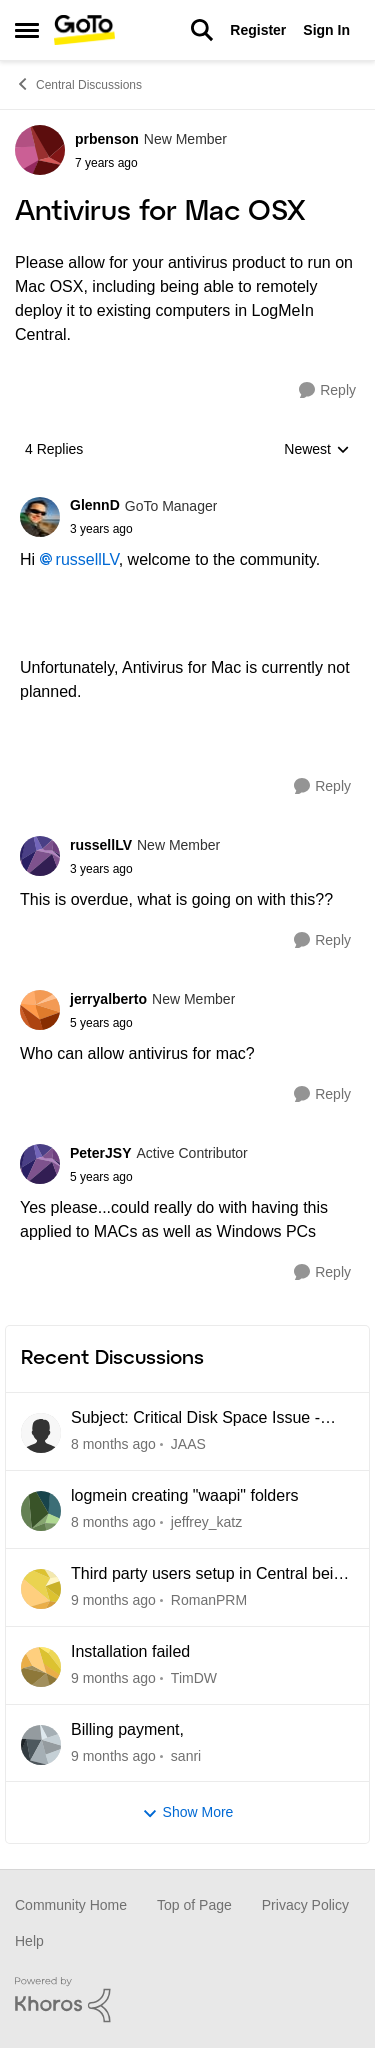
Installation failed (130, 1651)
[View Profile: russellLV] (40, 856)
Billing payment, (127, 1729)
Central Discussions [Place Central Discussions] (78, 84)
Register (258, 30)
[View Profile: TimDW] (41, 1667)
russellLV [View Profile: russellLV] (101, 845)
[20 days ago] (113, 1755)
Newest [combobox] (317, 450)
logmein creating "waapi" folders (184, 1495)
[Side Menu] (27, 30)
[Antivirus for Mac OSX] (143, 529)
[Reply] (327, 390)
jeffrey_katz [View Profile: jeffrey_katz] (206, 1522)
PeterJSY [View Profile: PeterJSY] (100, 1153)
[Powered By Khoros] (187, 2000)
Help (29, 1941)
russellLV (87, 559)
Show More (188, 1812)
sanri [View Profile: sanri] (186, 1755)
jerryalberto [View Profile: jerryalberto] (108, 999)
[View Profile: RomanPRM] (41, 1589)
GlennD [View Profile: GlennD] (95, 505)
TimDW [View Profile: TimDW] (194, 1678)
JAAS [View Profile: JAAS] (188, 1444)
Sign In (326, 30)
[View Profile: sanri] (41, 1745)
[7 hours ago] (113, 1444)
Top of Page (194, 1905)
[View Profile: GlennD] (40, 517)
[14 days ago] (113, 1678)
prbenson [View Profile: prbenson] (107, 139)
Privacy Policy (305, 1905)
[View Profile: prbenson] (40, 150)
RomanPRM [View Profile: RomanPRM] (209, 1600)
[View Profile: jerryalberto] (40, 1010)
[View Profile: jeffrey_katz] (41, 1511)
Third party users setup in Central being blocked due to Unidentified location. (211, 1575)
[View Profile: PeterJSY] (40, 1164)
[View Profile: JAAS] (41, 1433)
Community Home (71, 1905)
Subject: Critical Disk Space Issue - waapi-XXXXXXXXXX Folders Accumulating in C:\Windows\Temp (195, 1419)
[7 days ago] (113, 1600)
